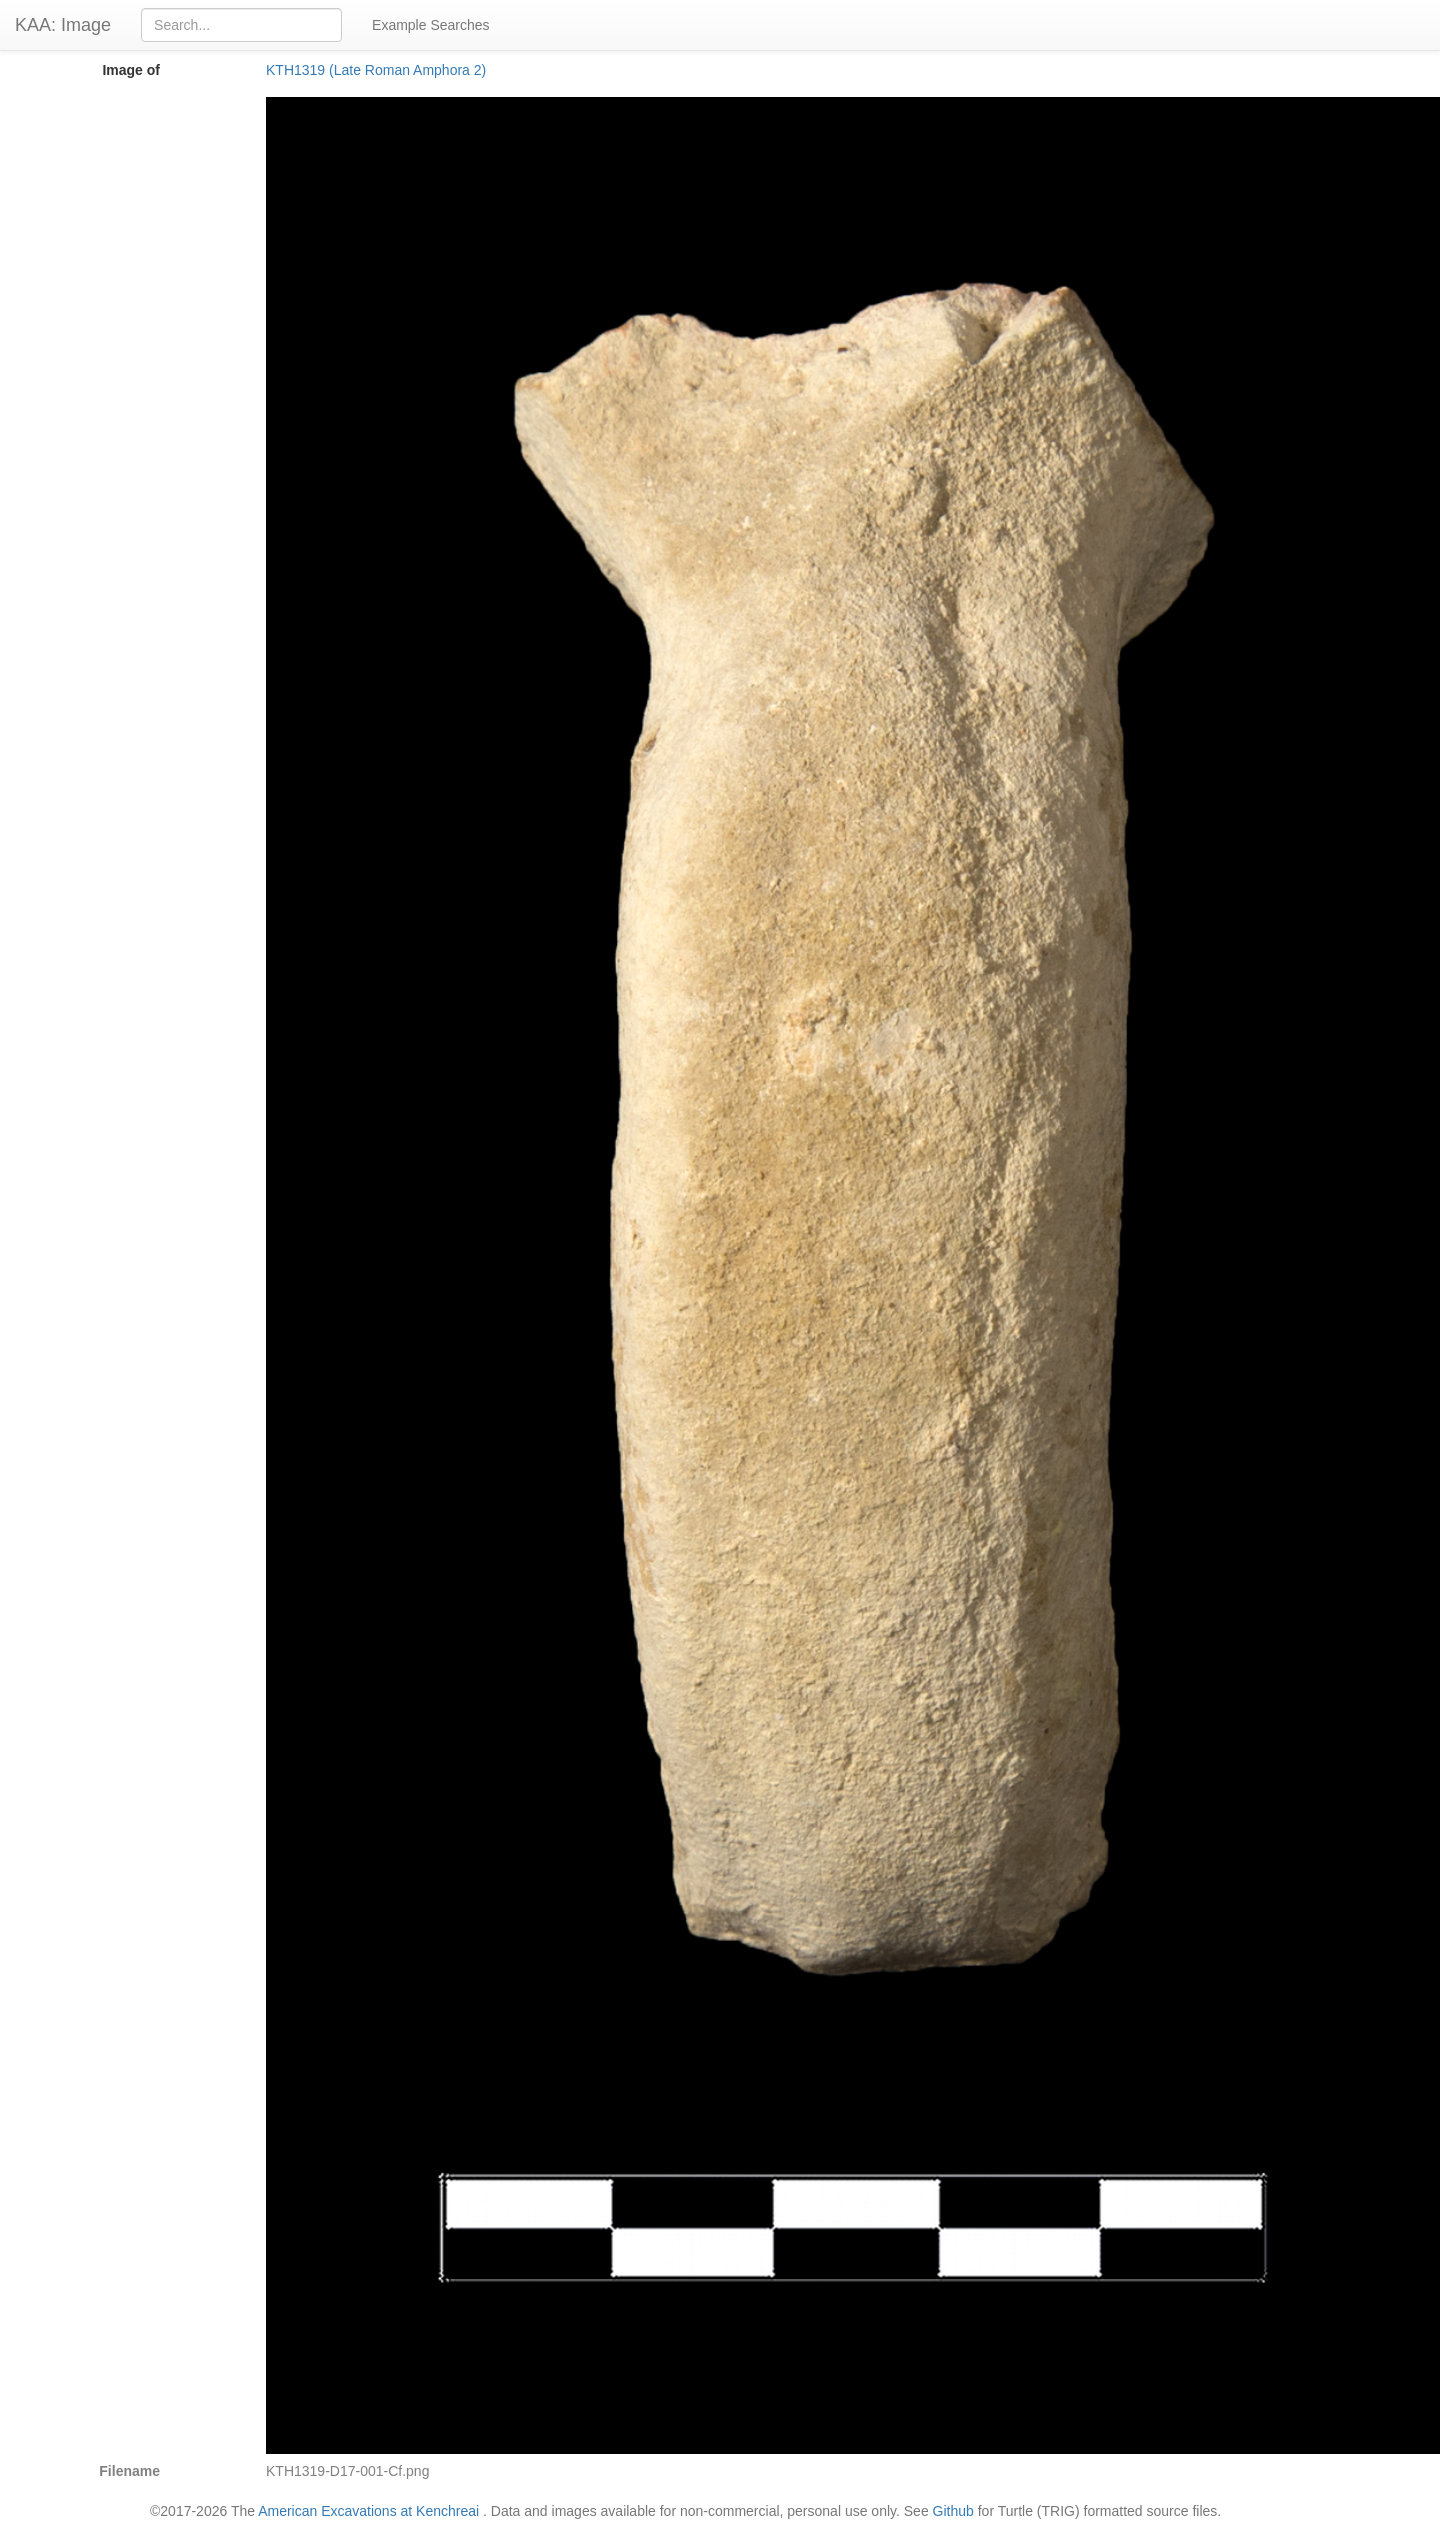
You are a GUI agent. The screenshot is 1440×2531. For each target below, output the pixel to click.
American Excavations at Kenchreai (368, 2511)
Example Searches (431, 25)
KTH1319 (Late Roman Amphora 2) (376, 70)
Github (953, 2511)
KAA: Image (63, 25)
